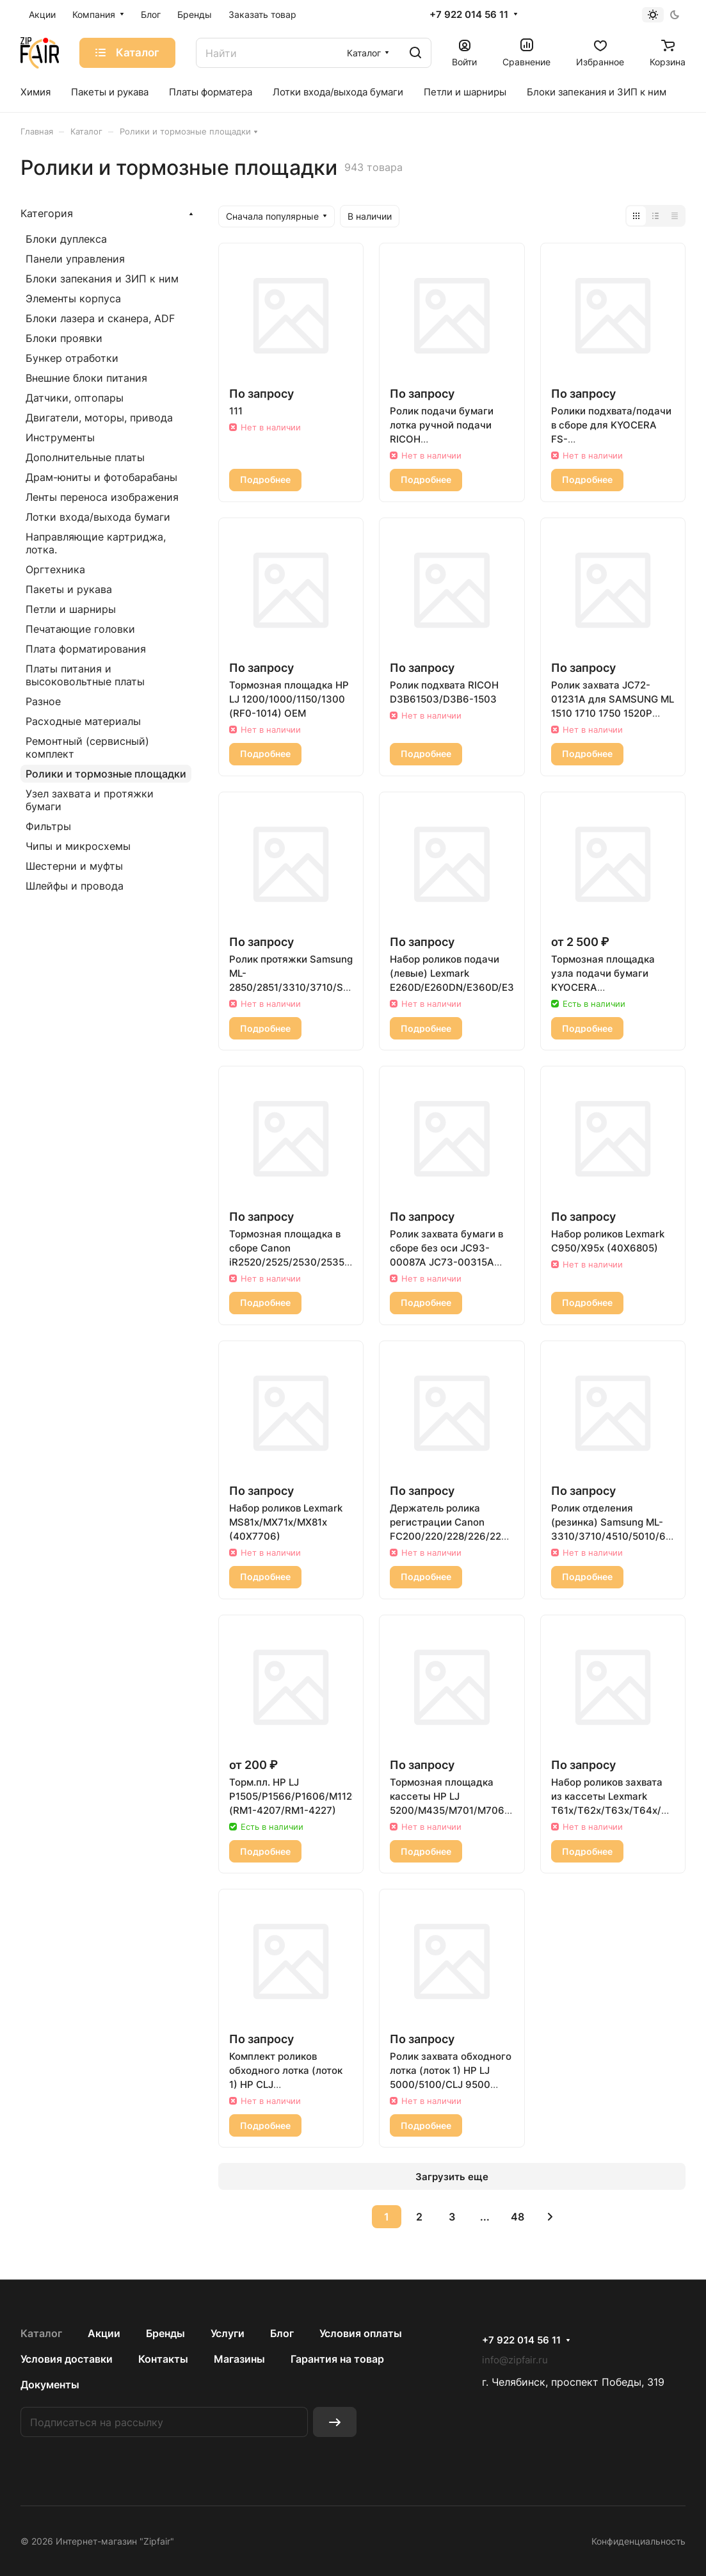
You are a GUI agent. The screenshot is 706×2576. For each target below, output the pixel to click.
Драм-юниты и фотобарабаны (101, 477)
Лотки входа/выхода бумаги (98, 516)
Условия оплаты (360, 2333)
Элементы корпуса (73, 298)
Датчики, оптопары (75, 397)
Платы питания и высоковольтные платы (85, 675)
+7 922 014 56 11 (468, 14)
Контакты (163, 2358)
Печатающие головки (80, 629)
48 (517, 2216)
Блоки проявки (64, 338)
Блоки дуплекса (66, 238)
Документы (49, 2384)
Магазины (239, 2358)
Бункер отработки (72, 358)
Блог (282, 2333)
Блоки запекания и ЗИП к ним (102, 278)
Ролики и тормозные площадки (106, 773)
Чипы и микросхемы (78, 846)
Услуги (228, 2333)
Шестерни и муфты (74, 866)
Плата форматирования (86, 648)
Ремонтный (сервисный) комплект (87, 747)
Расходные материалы (83, 721)
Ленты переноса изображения (102, 497)
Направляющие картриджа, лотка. (96, 543)
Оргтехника (55, 569)
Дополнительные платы (85, 457)
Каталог (41, 2333)
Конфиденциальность (638, 2541)
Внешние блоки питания (86, 377)
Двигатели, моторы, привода (99, 417)
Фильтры (48, 826)
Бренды (165, 2333)
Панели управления (75, 258)
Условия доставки (66, 2358)
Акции (104, 2333)
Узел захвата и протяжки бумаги (90, 800)
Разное (43, 701)
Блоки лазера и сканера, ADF (100, 318)
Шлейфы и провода (75, 885)
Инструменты (60, 437)
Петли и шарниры (71, 609)
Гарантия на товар (337, 2358)
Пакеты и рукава (69, 589)
